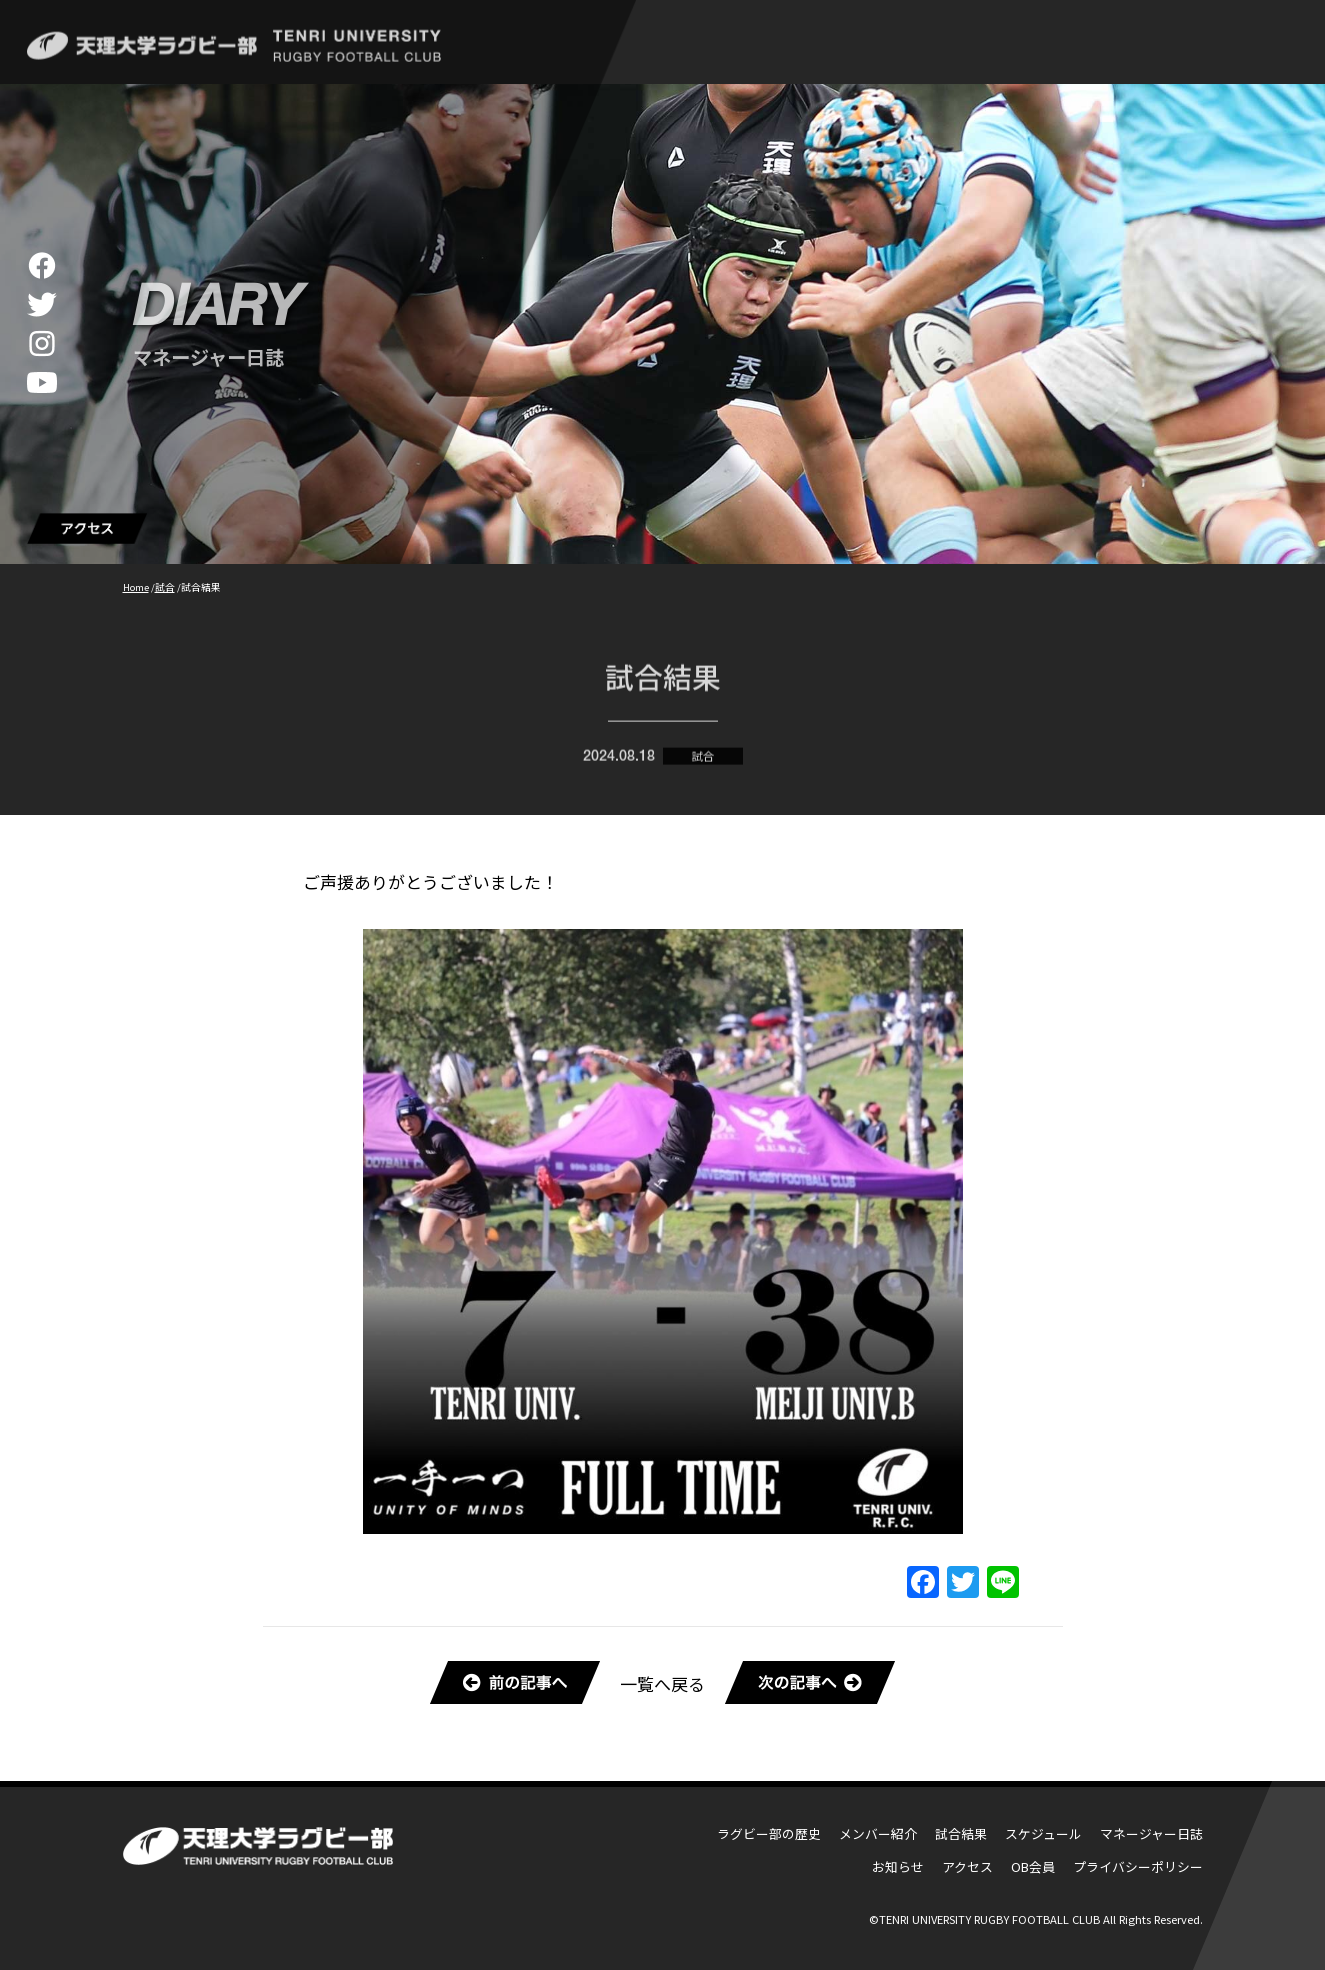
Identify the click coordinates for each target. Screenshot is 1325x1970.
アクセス (967, 1866)
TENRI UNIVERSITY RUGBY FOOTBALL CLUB (989, 1919)
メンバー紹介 (878, 1833)
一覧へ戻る (662, 1683)
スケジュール (1043, 1833)
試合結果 (961, 1833)
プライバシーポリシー (1138, 1866)
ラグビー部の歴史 (769, 1833)
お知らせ (898, 1866)
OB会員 (1033, 1866)
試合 (703, 762)
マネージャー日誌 (1151, 1833)
